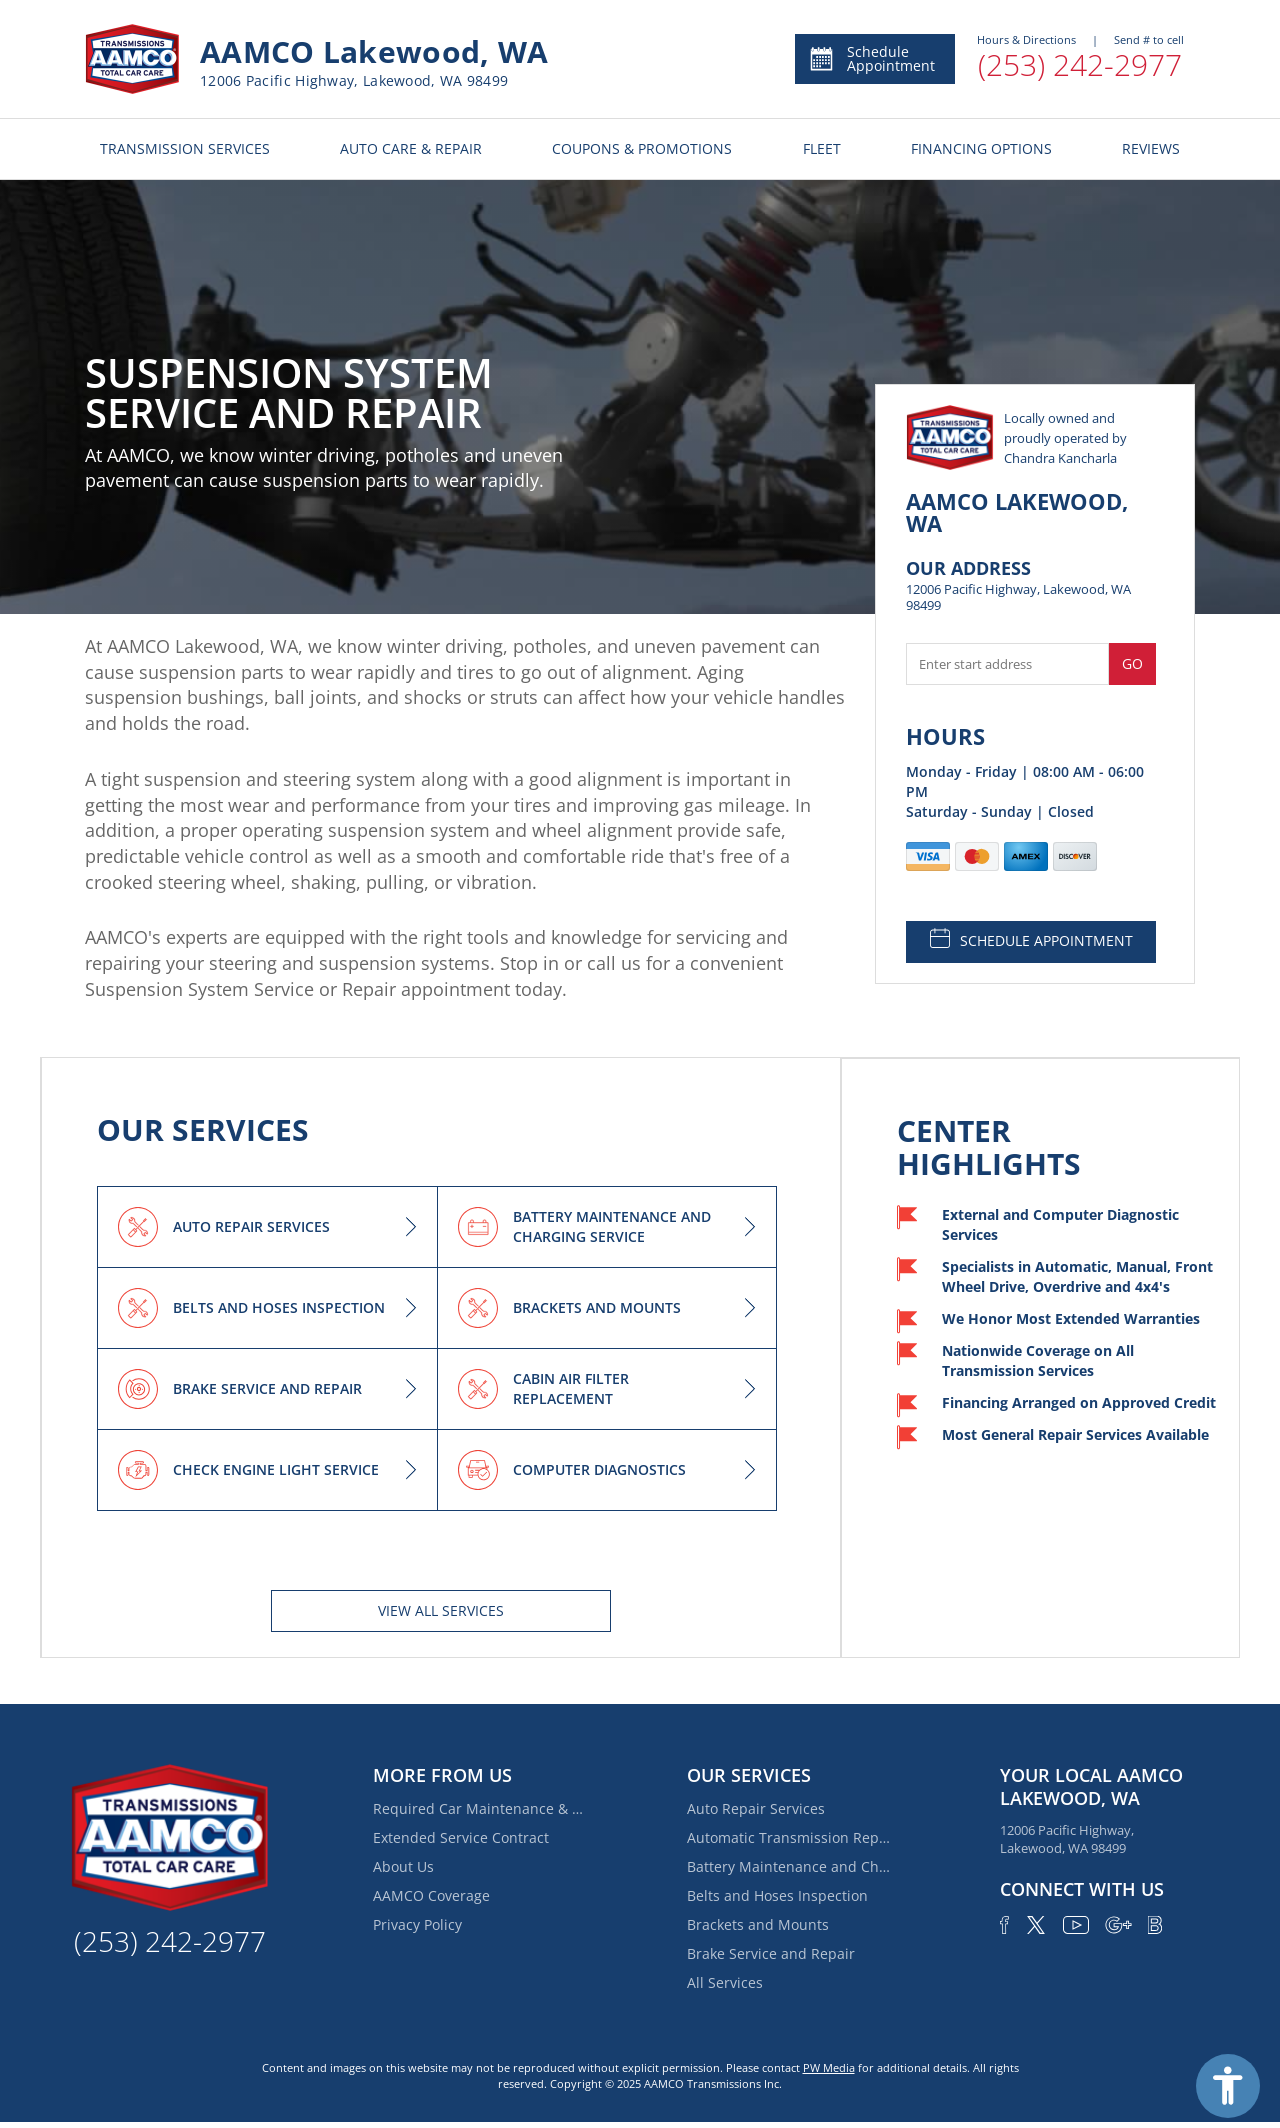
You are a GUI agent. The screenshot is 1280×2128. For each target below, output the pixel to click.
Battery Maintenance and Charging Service (792, 1866)
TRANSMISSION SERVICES (185, 148)
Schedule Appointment (871, 58)
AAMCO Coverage (431, 1895)
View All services (441, 1610)
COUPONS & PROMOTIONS (642, 148)
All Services (725, 1982)
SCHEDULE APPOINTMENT (1031, 939)
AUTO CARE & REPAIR (411, 148)
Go (1132, 663)
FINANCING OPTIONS (981, 148)
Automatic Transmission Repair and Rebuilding (792, 1837)
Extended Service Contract (461, 1837)
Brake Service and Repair (771, 1953)
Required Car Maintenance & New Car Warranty (478, 1808)
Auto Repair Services (756, 1808)
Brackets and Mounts (758, 1924)
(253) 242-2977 (1080, 64)
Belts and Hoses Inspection (777, 1895)
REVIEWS (1151, 148)
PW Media (829, 2067)
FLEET (822, 148)
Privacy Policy (417, 1924)
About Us (403, 1866)
